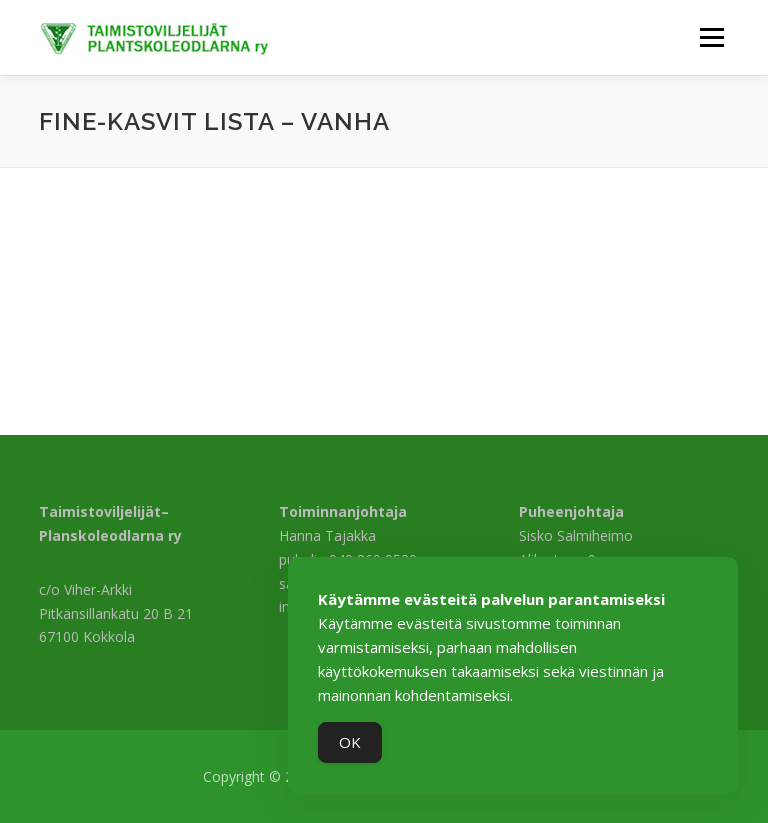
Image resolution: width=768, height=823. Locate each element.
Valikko (711, 37)
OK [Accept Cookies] (350, 742)
